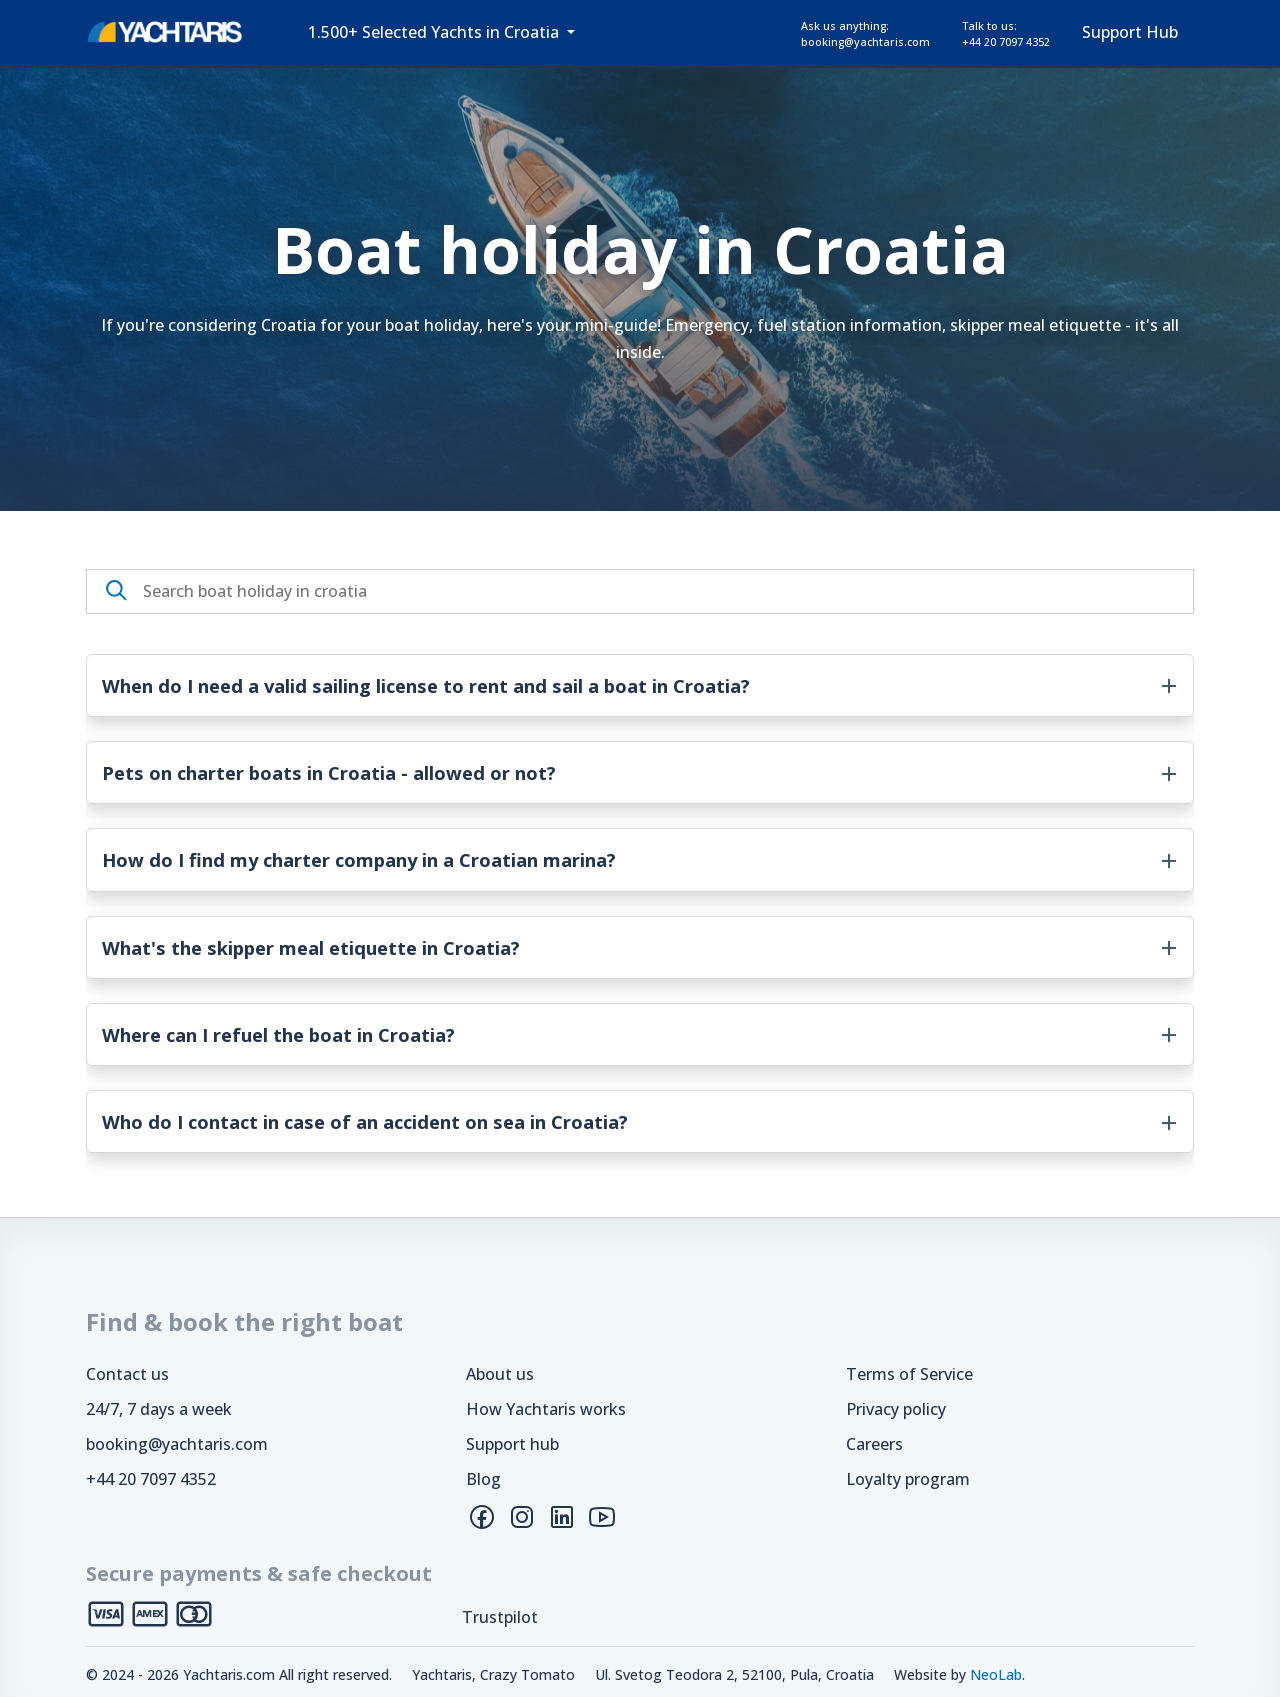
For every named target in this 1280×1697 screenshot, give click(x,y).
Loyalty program (908, 1479)
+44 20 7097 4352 (151, 1479)
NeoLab (996, 1674)
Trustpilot (500, 1617)
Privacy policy (896, 1409)
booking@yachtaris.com (177, 1444)
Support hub (512, 1444)
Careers (874, 1444)
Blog (483, 1479)
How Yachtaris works (546, 1409)
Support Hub (1130, 32)
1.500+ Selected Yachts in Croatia (435, 32)
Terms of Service (909, 1374)
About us (500, 1374)
